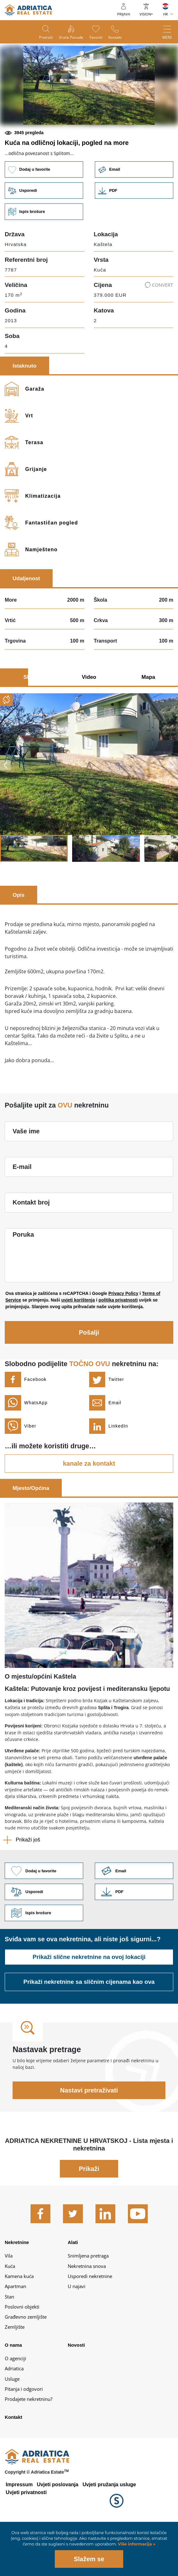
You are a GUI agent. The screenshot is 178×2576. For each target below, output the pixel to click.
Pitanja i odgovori (24, 2437)
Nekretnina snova (87, 2314)
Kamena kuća (19, 2324)
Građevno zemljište (26, 2365)
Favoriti (97, 38)
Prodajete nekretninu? (28, 2447)
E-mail (22, 1212)
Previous (5, 810)
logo (28, 10)
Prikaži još (28, 1885)
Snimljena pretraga (88, 2304)
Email (134, 212)
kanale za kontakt (89, 1508)
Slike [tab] (29, 722)
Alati (73, 2290)
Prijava (123, 14)
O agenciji (15, 2407)
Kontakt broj (31, 1247)
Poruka (23, 1279)
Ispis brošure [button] (43, 256)
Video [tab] (89, 722)
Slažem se (89, 2559)
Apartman (15, 2335)
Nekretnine (17, 2290)
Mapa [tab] (148, 722)
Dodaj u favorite (43, 212)
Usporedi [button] (43, 234)
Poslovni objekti (22, 2355)
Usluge (12, 2427)
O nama (13, 2393)
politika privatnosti (118, 1345)
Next (172, 810)
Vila (9, 2304)
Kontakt (120, 38)
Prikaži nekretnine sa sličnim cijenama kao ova (89, 2030)
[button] (44, 144)
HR (165, 14)
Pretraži (41, 38)
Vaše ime (26, 1176)
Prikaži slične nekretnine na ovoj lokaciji (89, 2005)
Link (134, 234)
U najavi (76, 2335)
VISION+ (146, 14)
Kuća (10, 2314)
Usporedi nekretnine (90, 2324)
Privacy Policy (123, 1338)
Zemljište (15, 2375)
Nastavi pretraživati (89, 2138)
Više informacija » (136, 2544)
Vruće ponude (69, 38)
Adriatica (14, 2417)
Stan (9, 2345)
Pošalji (89, 1377)
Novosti (76, 2393)
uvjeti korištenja (78, 1345)
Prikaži (89, 2216)
